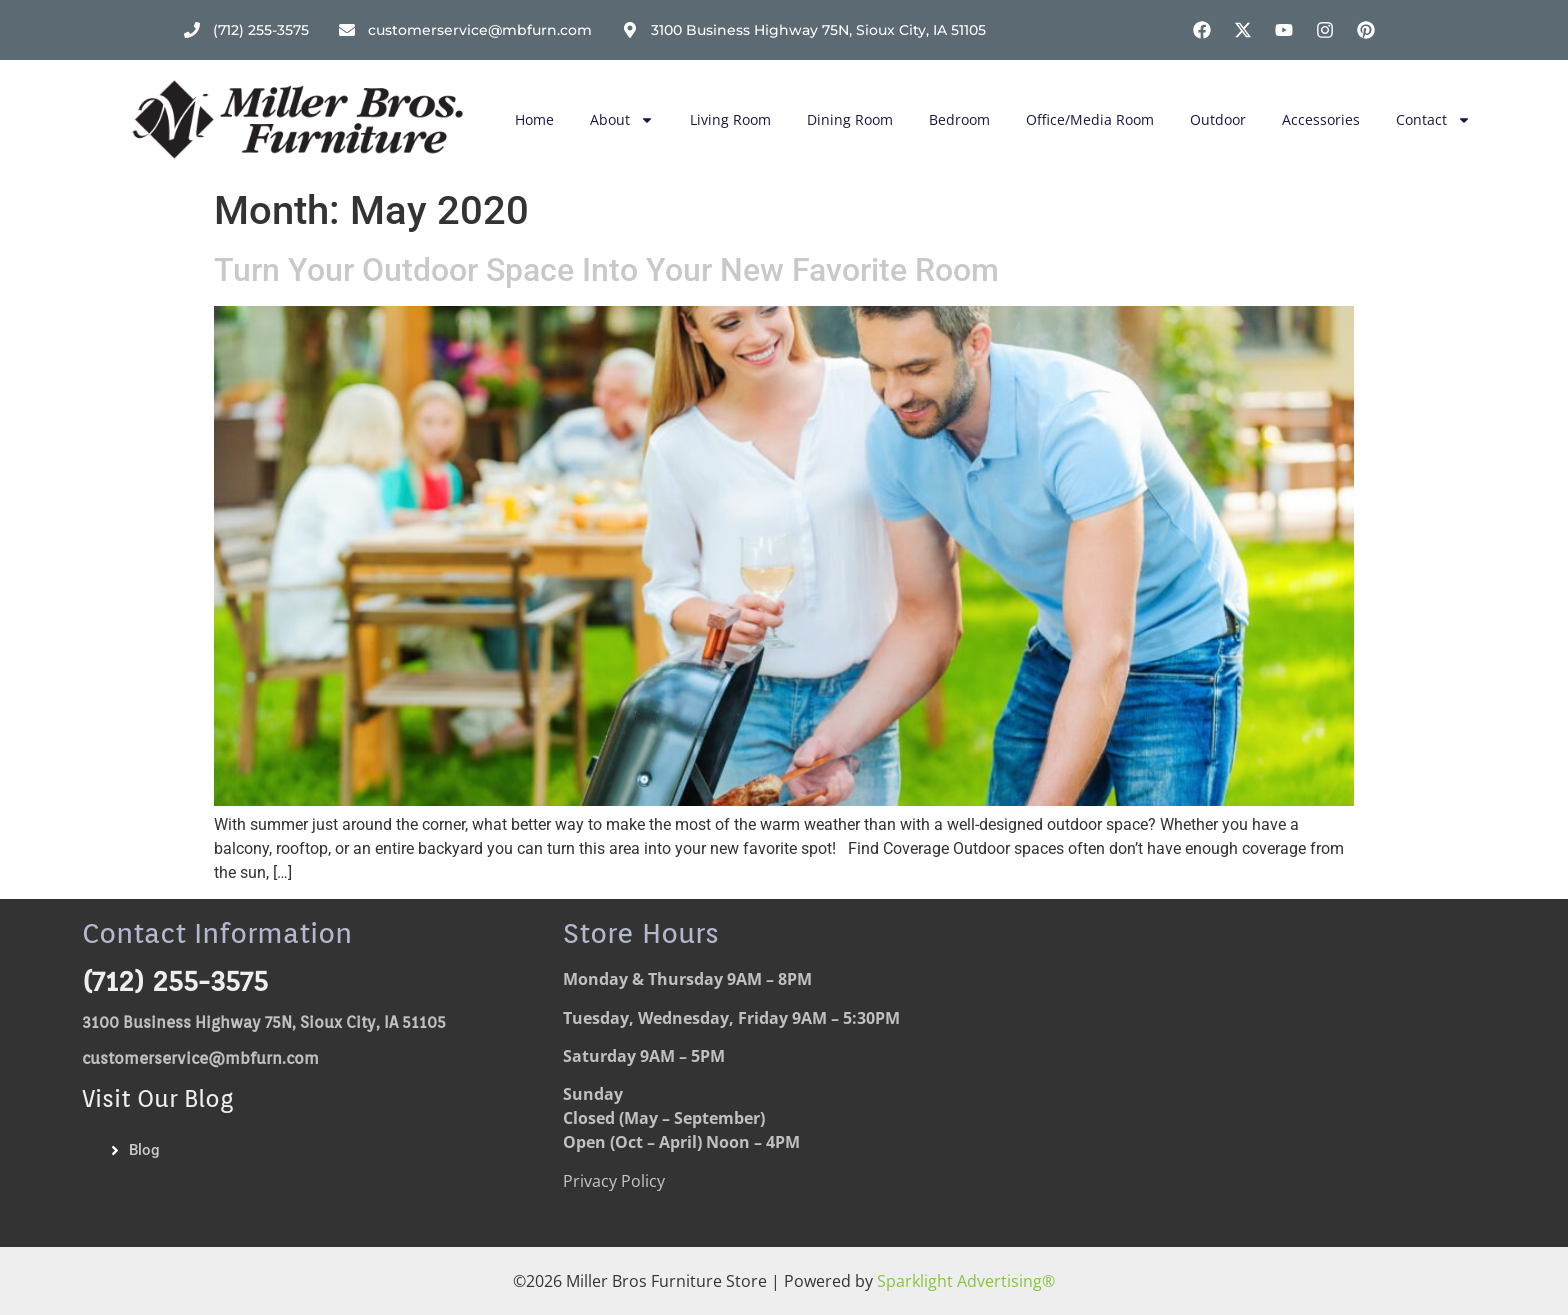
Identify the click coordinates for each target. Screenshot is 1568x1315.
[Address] (804, 30)
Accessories (1321, 119)
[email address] (465, 30)
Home (534, 119)
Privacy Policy (614, 1181)
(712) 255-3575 (175, 981)
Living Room (730, 119)
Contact (1433, 120)
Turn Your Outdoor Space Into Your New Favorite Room (606, 270)
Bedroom (959, 119)
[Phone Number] (246, 30)
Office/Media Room (1090, 119)
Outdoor (1218, 119)
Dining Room (850, 119)
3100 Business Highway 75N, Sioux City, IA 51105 (264, 1022)
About (622, 120)
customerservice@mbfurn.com (200, 1058)
